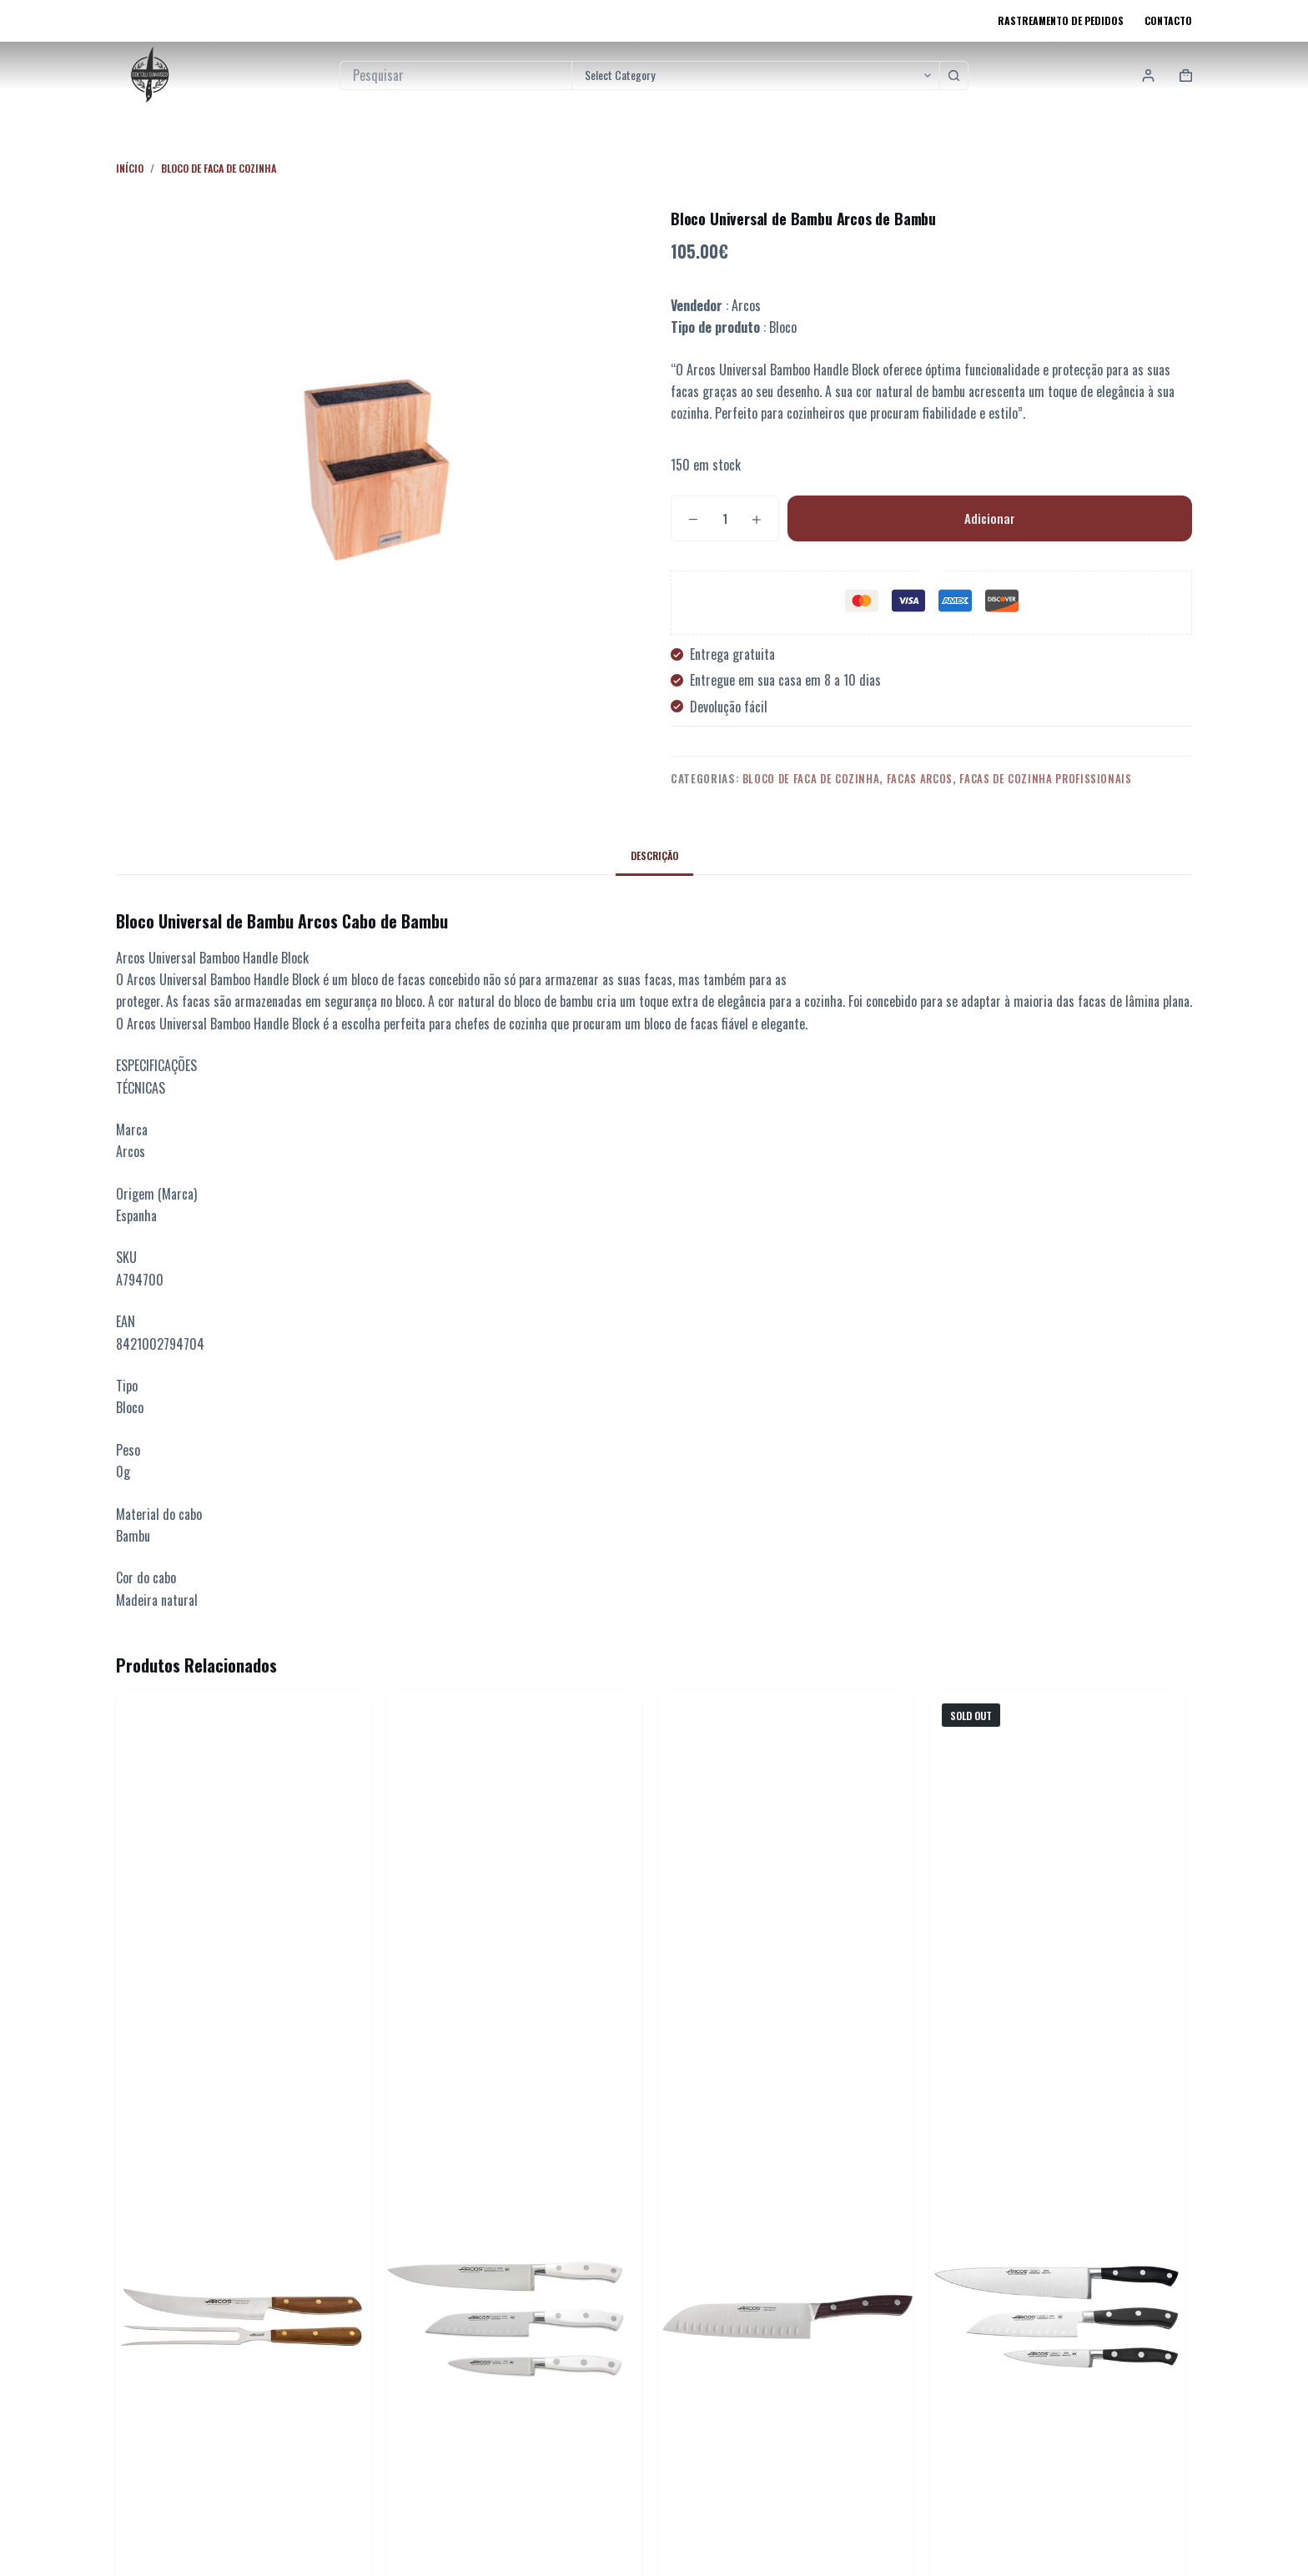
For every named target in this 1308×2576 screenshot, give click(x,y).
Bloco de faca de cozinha (811, 778)
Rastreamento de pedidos (1061, 20)
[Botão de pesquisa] (953, 75)
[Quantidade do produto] (725, 518)
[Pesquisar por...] (455, 75)
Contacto (1168, 20)
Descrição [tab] (654, 855)
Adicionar (989, 518)
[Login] (1148, 75)
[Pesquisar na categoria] (755, 75)
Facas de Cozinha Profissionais (1045, 778)
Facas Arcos (920, 778)
